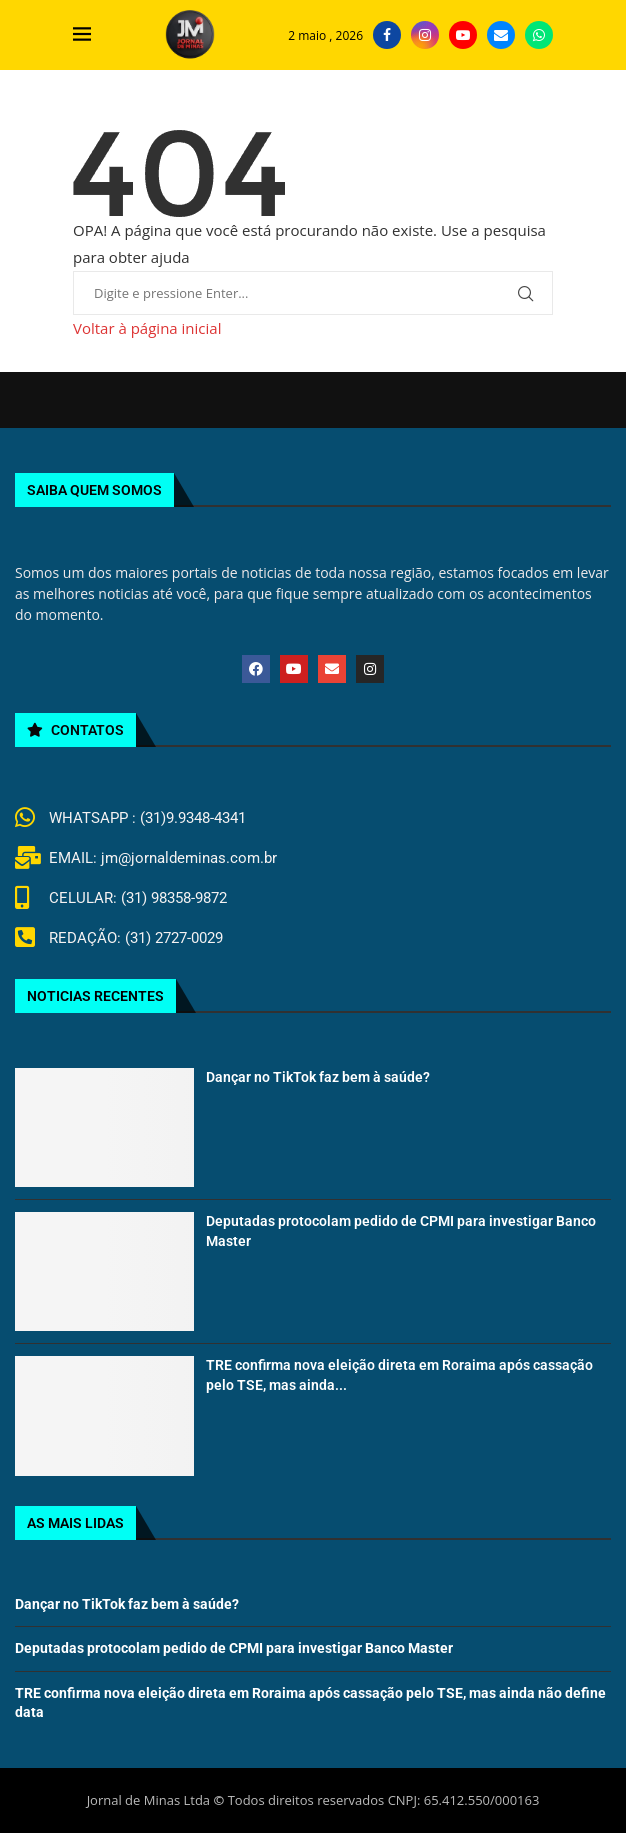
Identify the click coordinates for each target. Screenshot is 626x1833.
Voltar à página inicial (147, 328)
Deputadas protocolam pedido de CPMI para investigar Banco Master (234, 1648)
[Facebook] (387, 35)
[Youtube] (463, 35)
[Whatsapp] (539, 35)
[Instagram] (425, 35)
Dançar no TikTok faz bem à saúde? (318, 1077)
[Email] (501, 35)
